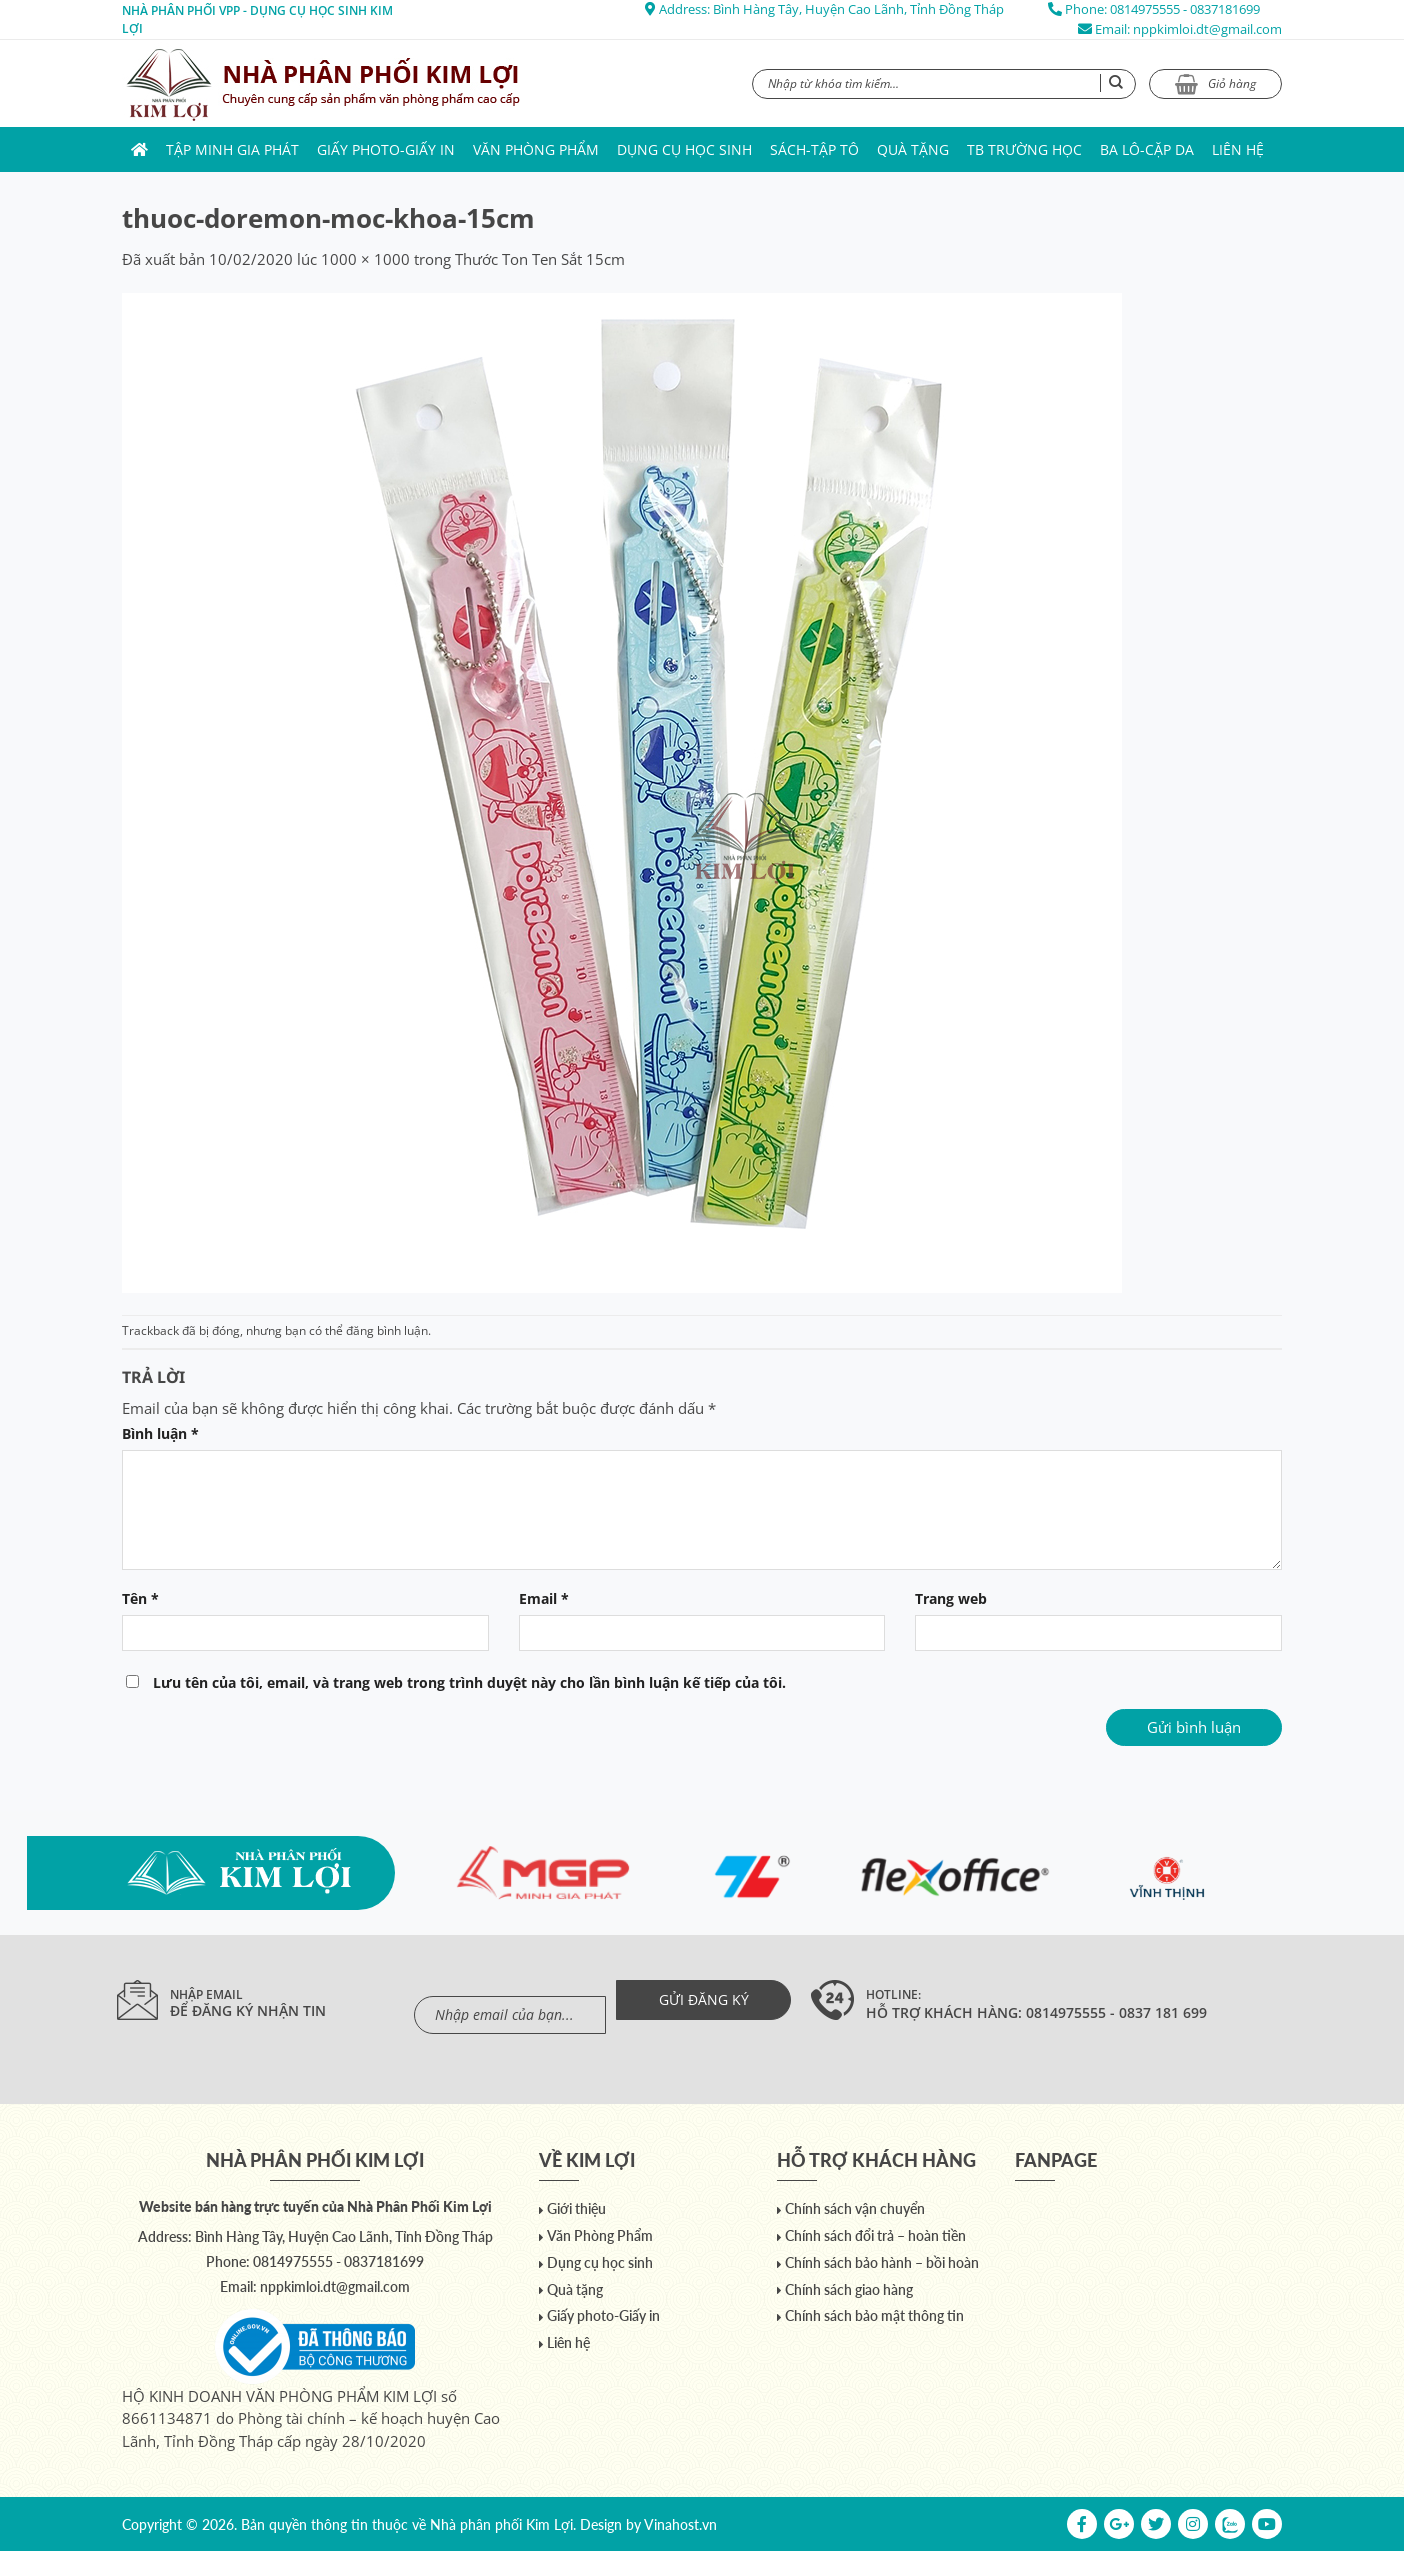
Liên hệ (1238, 149)
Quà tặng (913, 149)
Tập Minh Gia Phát (232, 149)
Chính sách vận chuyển (855, 2208)
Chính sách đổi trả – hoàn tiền (875, 2235)
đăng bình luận (387, 1330)
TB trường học (1024, 149)
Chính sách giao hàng (849, 2289)
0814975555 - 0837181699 (1185, 9)
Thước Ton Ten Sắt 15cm (540, 259)
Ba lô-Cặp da (1147, 149)
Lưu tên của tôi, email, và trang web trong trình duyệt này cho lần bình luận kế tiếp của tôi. (469, 1683)
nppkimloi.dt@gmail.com (1207, 29)
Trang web (951, 1599)
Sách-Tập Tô (814, 149)
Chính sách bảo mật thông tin (874, 2315)
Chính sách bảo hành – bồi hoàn (882, 2262)
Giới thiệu (576, 2208)
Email (544, 1599)
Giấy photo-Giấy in (386, 149)
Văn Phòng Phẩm (536, 149)
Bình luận (160, 1434)
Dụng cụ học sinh (684, 149)
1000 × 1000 (365, 259)
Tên (140, 1599)
